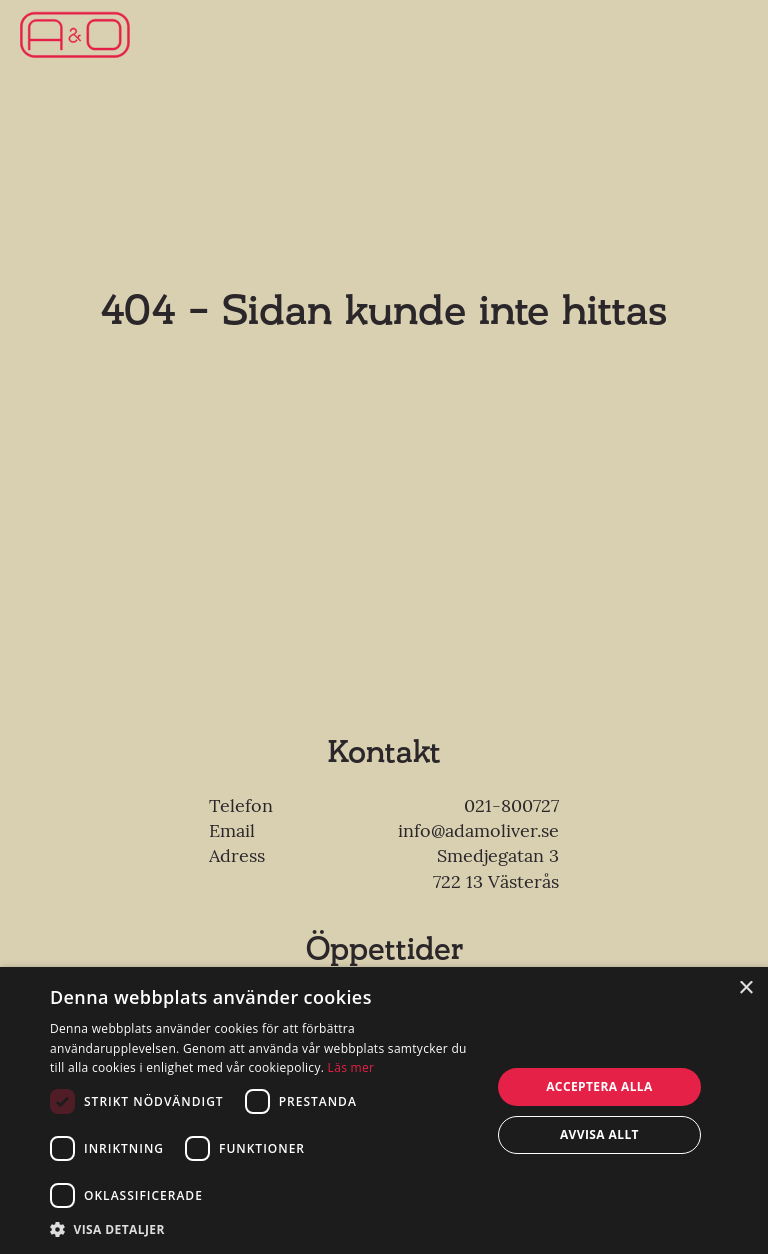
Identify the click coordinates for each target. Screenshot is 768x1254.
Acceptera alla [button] (599, 1086)
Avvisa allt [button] (599, 1134)
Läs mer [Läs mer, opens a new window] (351, 1067)
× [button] (745, 988)
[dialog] (384, 1110)
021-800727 (511, 805)
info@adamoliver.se (478, 830)
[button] (264, 1229)
